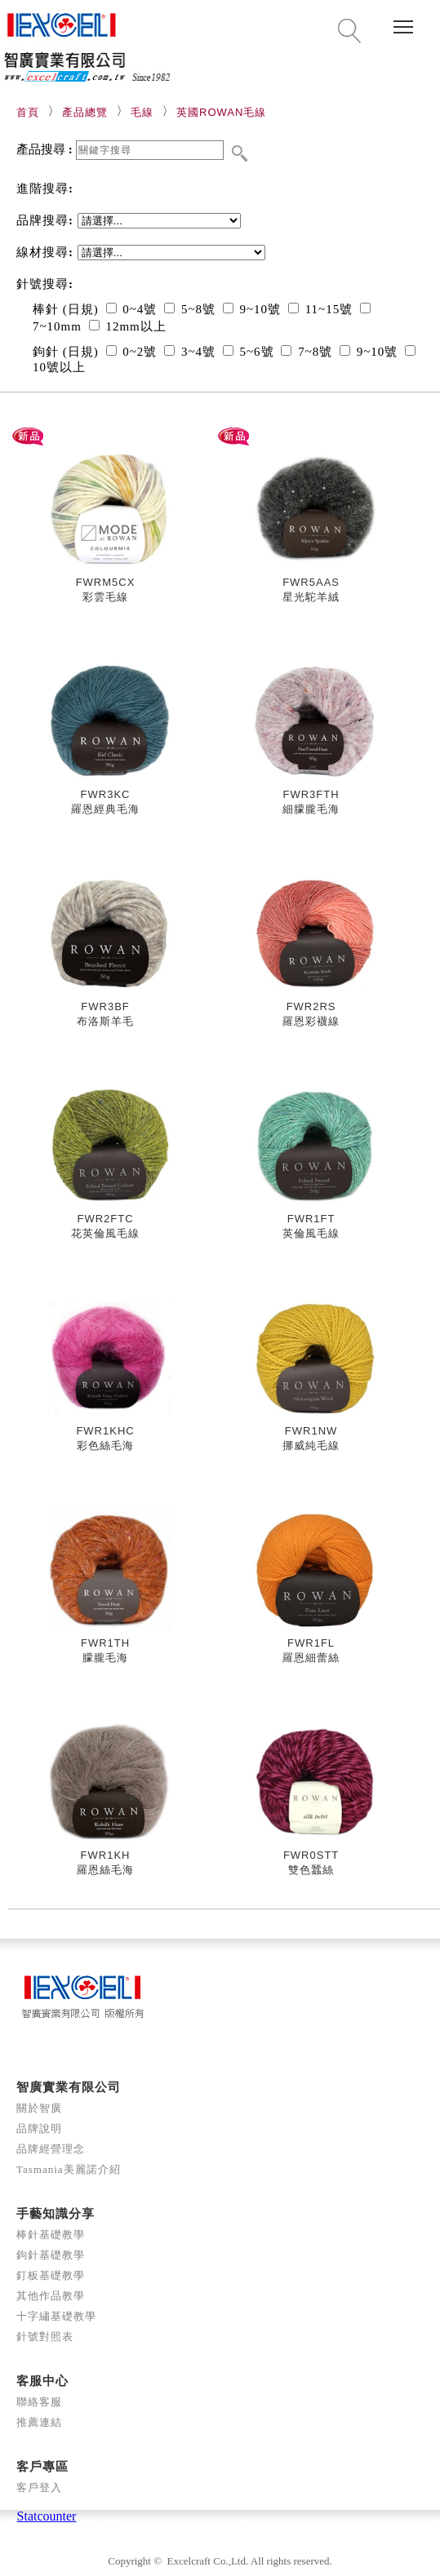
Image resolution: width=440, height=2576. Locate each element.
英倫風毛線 (311, 1233)
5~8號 (190, 309)
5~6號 (248, 351)
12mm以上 (128, 326)
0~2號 (132, 351)
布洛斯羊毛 (105, 1021)
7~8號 (306, 351)
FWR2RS (311, 1006)
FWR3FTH (311, 794)
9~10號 (252, 309)
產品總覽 (85, 112)
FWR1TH (105, 1643)
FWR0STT (311, 1855)
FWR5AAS (311, 582)
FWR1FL (311, 1643)
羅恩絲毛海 (105, 1870)
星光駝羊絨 (311, 597)
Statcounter (47, 2516)
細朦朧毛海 (311, 809)
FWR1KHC (105, 1431)
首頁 (27, 112)
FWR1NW (311, 1431)
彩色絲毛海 (105, 1445)
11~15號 (320, 309)
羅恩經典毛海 (105, 809)
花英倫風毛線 (105, 1233)
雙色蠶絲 (311, 1870)
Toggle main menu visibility (404, 21)
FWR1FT (311, 1219)
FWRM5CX (106, 582)
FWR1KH (106, 1855)
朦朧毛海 (105, 1658)
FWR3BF (105, 1006)
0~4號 (132, 309)
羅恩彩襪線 (311, 1021)
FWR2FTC (105, 1219)
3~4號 (190, 351)
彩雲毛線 (105, 597)
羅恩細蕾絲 (311, 1658)
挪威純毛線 (311, 1445)
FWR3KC (106, 794)
